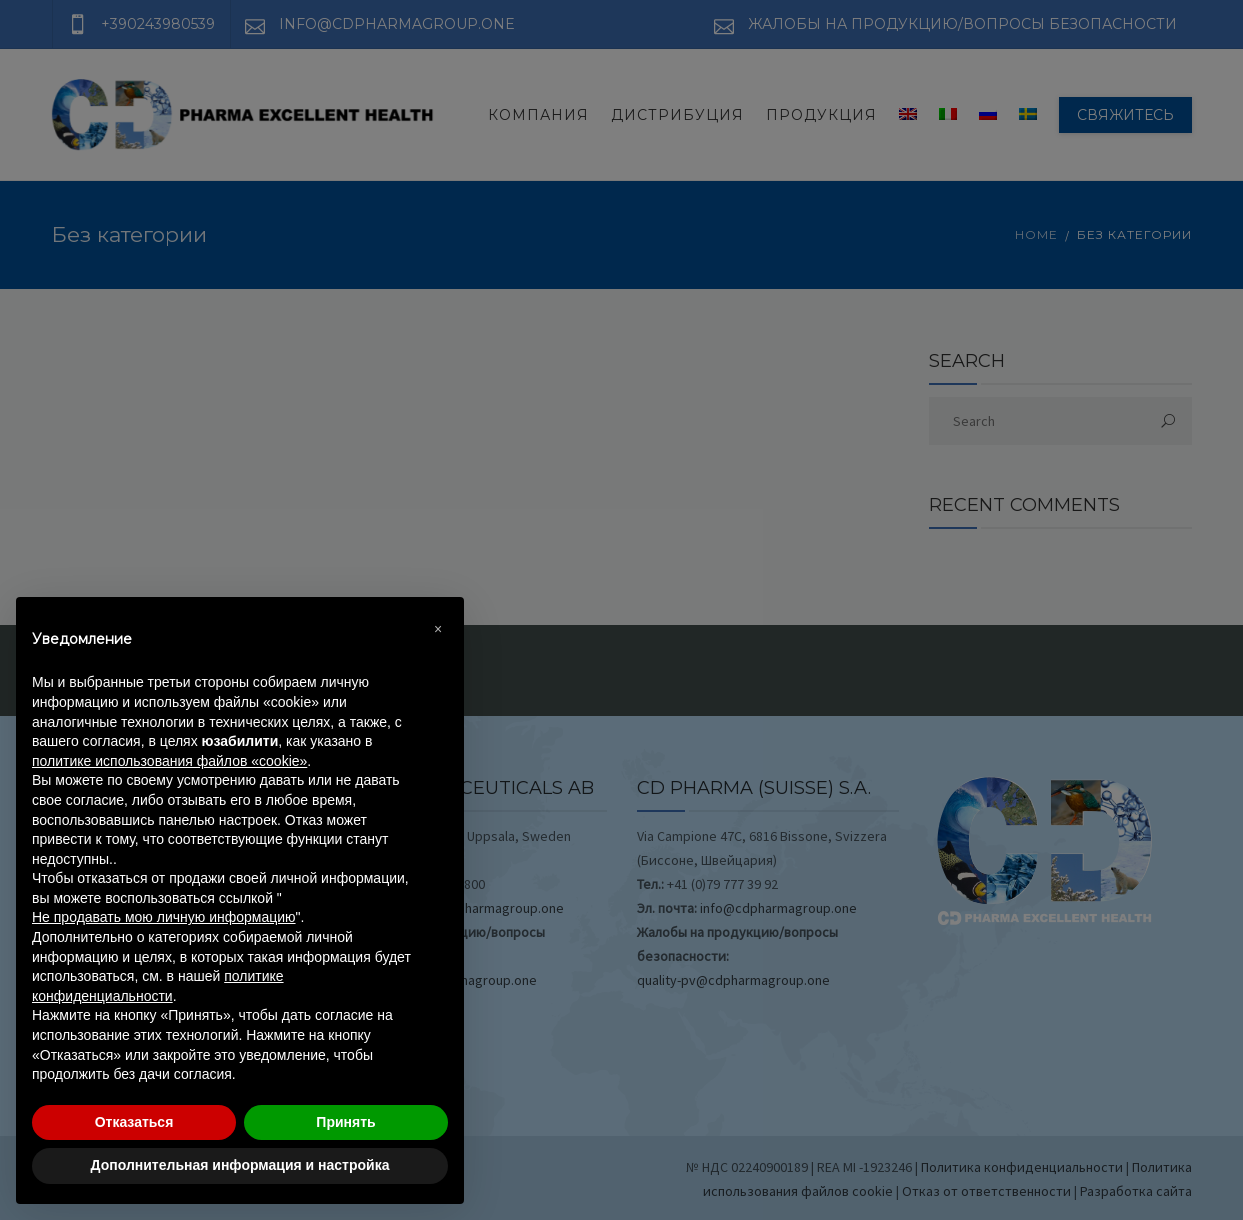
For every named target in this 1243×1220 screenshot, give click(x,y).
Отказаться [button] (134, 1122)
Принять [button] (345, 1122)
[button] (438, 629)
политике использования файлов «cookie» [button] (169, 761)
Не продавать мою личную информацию (164, 917)
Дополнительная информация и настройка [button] (240, 1165)
